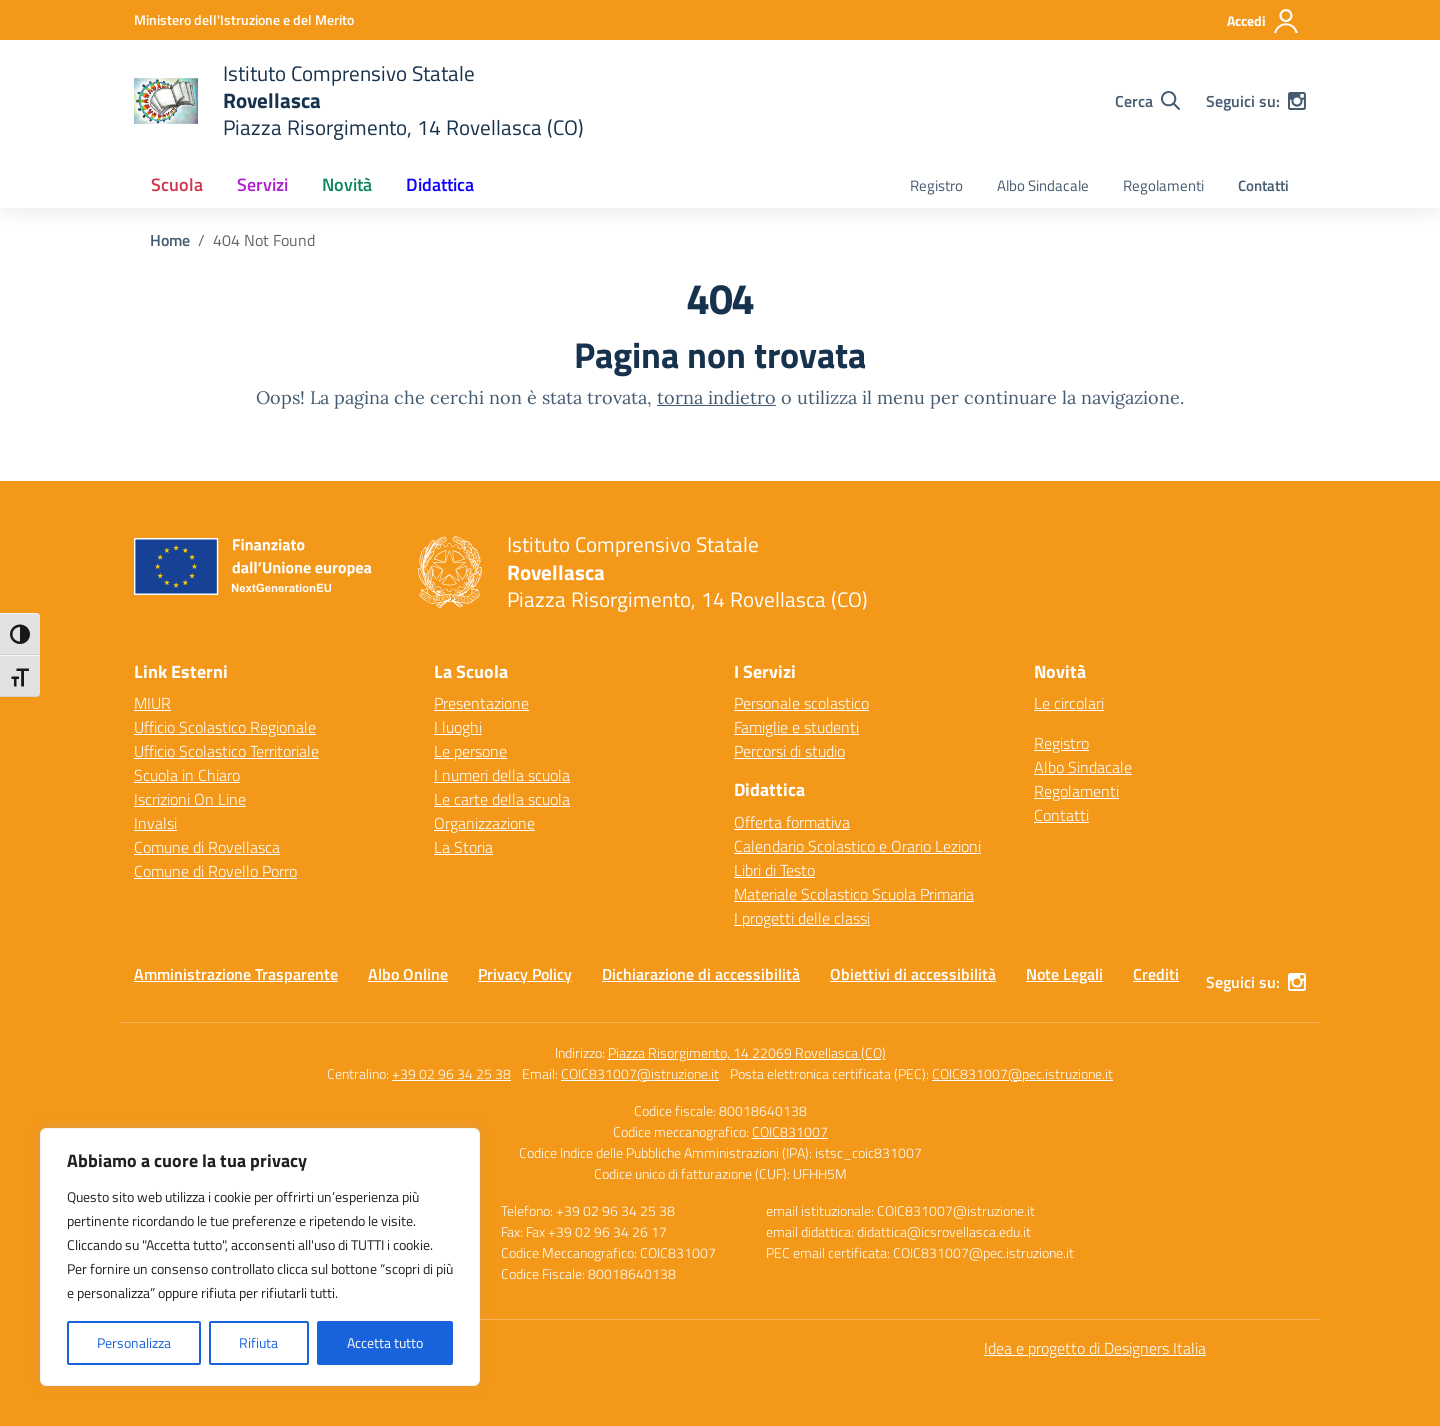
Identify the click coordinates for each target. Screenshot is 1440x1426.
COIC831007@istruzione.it (640, 1073)
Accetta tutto (385, 1342)
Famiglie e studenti (796, 727)
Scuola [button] (177, 184)
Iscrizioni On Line (190, 799)
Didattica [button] (440, 184)
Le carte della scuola (502, 799)
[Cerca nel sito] (1147, 101)
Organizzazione (484, 823)
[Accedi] (1263, 21)
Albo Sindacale (1043, 185)
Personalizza (134, 1342)
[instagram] (1297, 101)
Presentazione (481, 703)
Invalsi (155, 823)
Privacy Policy (525, 974)
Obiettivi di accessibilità (913, 974)
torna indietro (716, 397)
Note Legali (1064, 974)
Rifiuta (258, 1342)
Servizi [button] (262, 184)
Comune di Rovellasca (207, 847)
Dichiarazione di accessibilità (701, 974)
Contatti (1263, 185)
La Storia (463, 847)
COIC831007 (790, 1131)
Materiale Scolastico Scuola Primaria (854, 894)
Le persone (470, 751)
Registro (936, 185)
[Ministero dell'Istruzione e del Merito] (244, 19)
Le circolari (1069, 703)
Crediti (1156, 974)
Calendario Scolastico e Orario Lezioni (857, 846)
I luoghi (458, 727)
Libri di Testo (774, 870)
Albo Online (408, 974)
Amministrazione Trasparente (236, 974)
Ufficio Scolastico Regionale (225, 727)
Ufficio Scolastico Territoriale (226, 751)
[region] (260, 1257)
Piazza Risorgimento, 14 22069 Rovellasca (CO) (747, 1052)
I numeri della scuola (502, 775)
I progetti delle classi (802, 918)
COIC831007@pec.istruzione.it (1022, 1073)
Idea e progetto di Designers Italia (1095, 1348)
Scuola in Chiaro (187, 775)
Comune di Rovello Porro (215, 871)
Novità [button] (347, 184)
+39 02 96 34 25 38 (451, 1073)
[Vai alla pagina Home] (170, 240)
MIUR (152, 703)
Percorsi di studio (789, 751)
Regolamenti (1163, 185)
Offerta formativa (792, 822)
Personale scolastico (801, 703)
